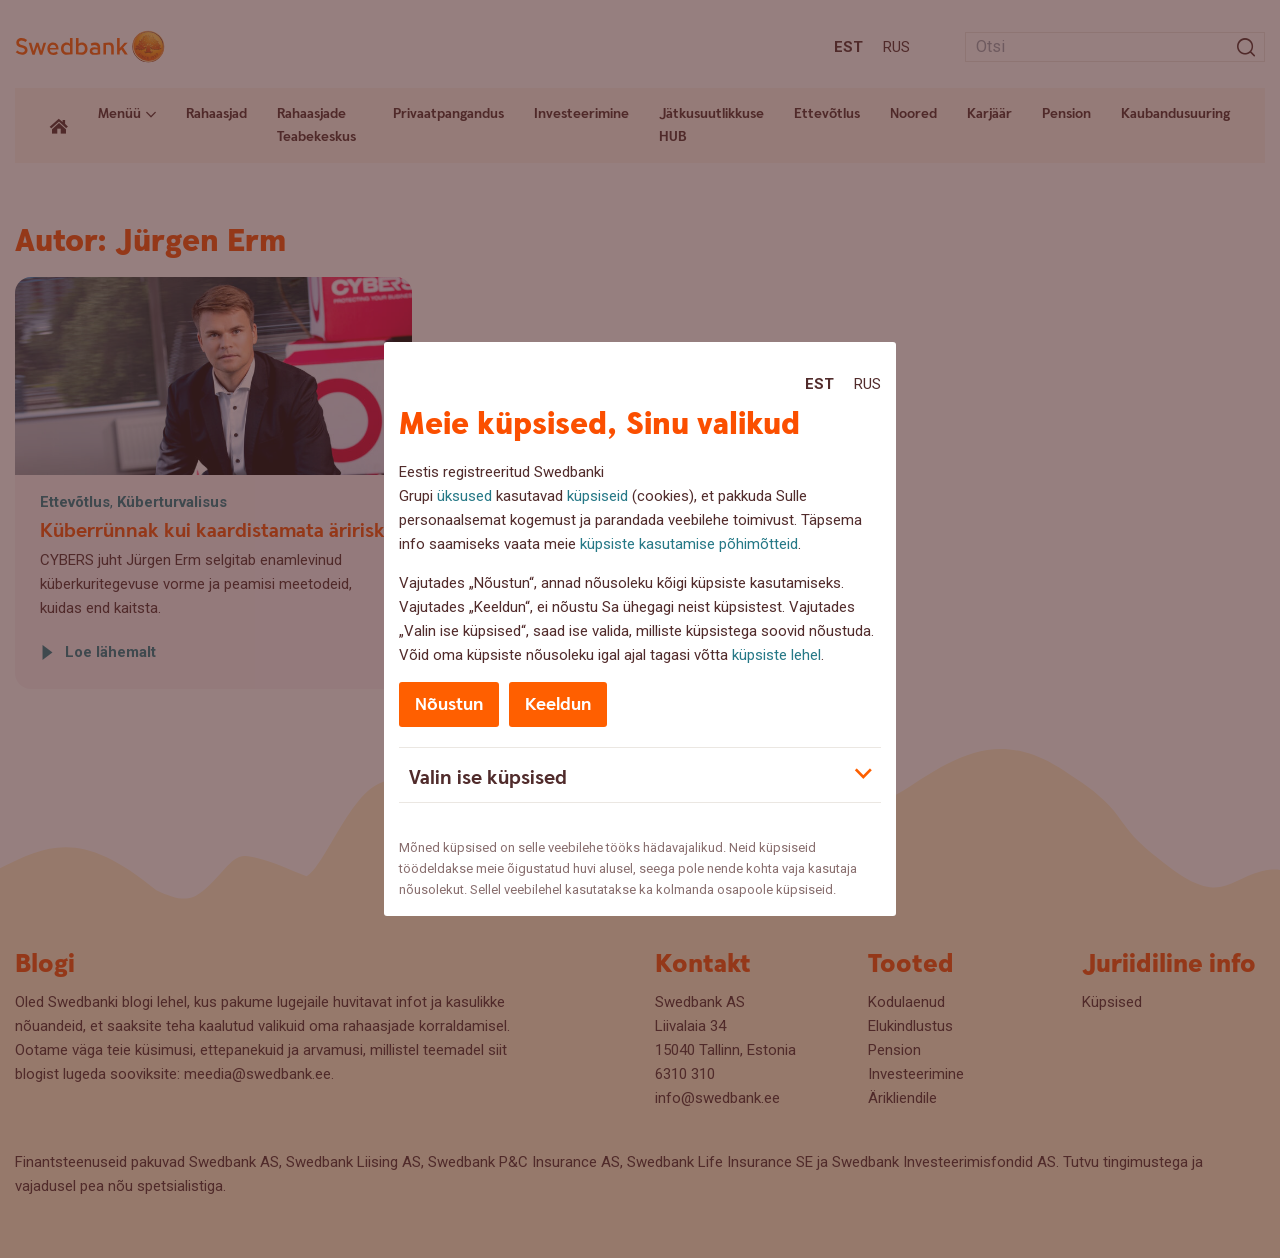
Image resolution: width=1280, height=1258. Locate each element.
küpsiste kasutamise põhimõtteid (689, 544)
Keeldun (558, 704)
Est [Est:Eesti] (819, 384)
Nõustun (449, 704)
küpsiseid (597, 496)
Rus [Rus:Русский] (867, 384)
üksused (464, 496)
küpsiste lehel (776, 655)
